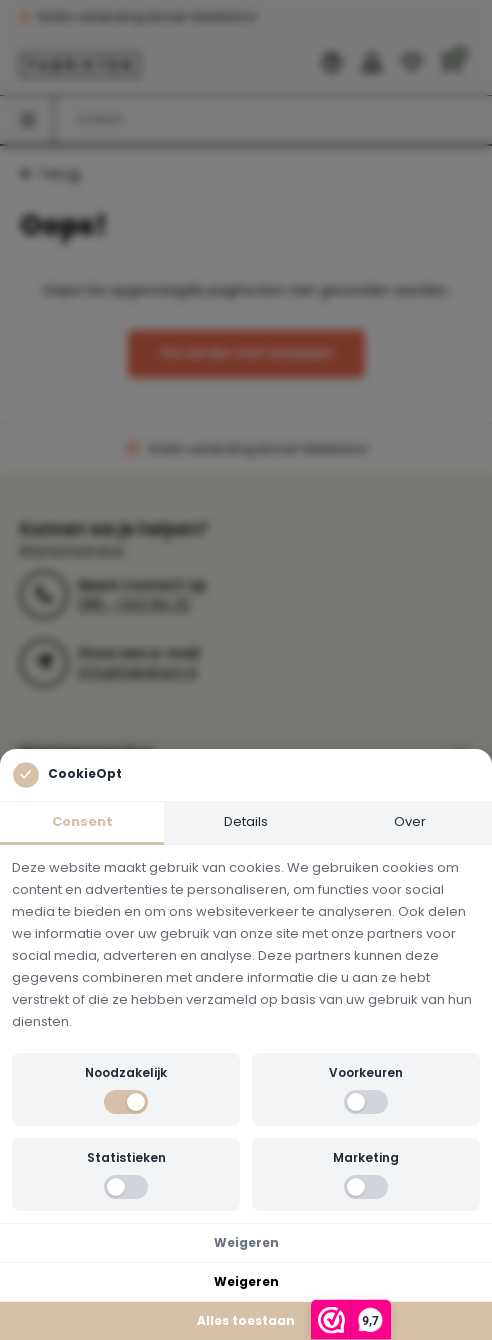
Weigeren (246, 1242)
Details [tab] (246, 821)
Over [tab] (410, 821)
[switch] (126, 1102)
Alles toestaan (246, 1320)
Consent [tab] (82, 821)
